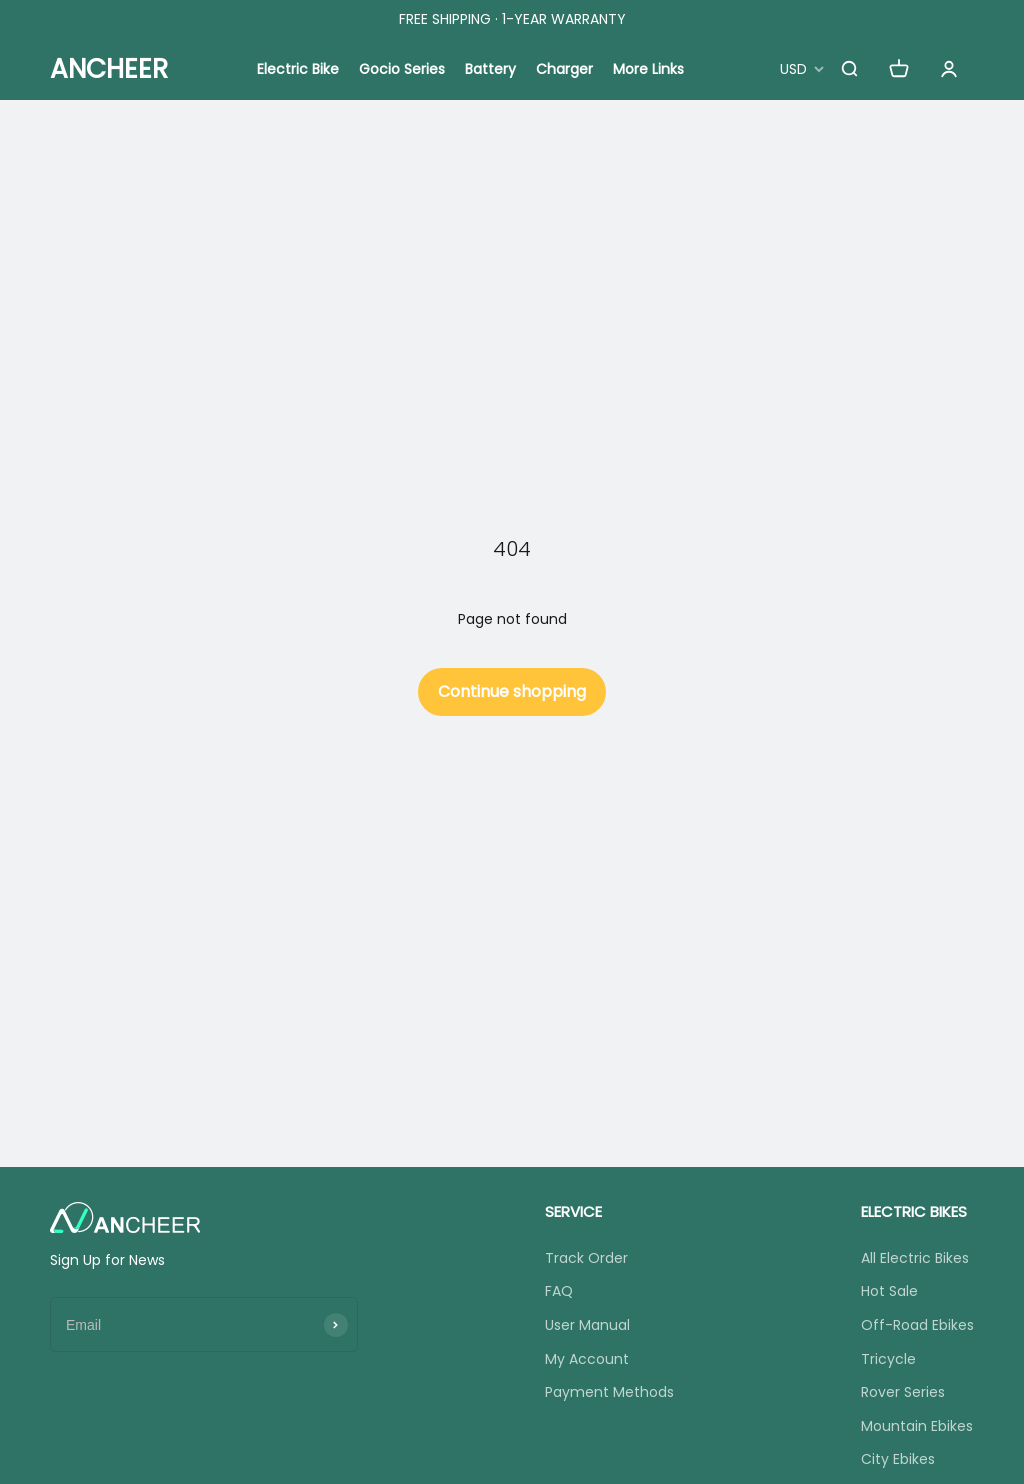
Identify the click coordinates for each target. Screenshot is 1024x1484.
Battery (490, 69)
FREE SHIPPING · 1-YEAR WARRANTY (512, 19)
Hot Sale (889, 1291)
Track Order (586, 1258)
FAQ (559, 1291)
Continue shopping (512, 691)
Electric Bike (298, 69)
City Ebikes (898, 1459)
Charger (564, 69)
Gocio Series (402, 69)
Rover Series (903, 1392)
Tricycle (888, 1359)
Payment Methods (609, 1392)
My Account (587, 1359)
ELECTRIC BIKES (914, 1211)
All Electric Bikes (915, 1258)
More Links (648, 69)
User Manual (587, 1325)
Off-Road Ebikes (917, 1325)
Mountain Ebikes (917, 1426)
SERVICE (573, 1211)
